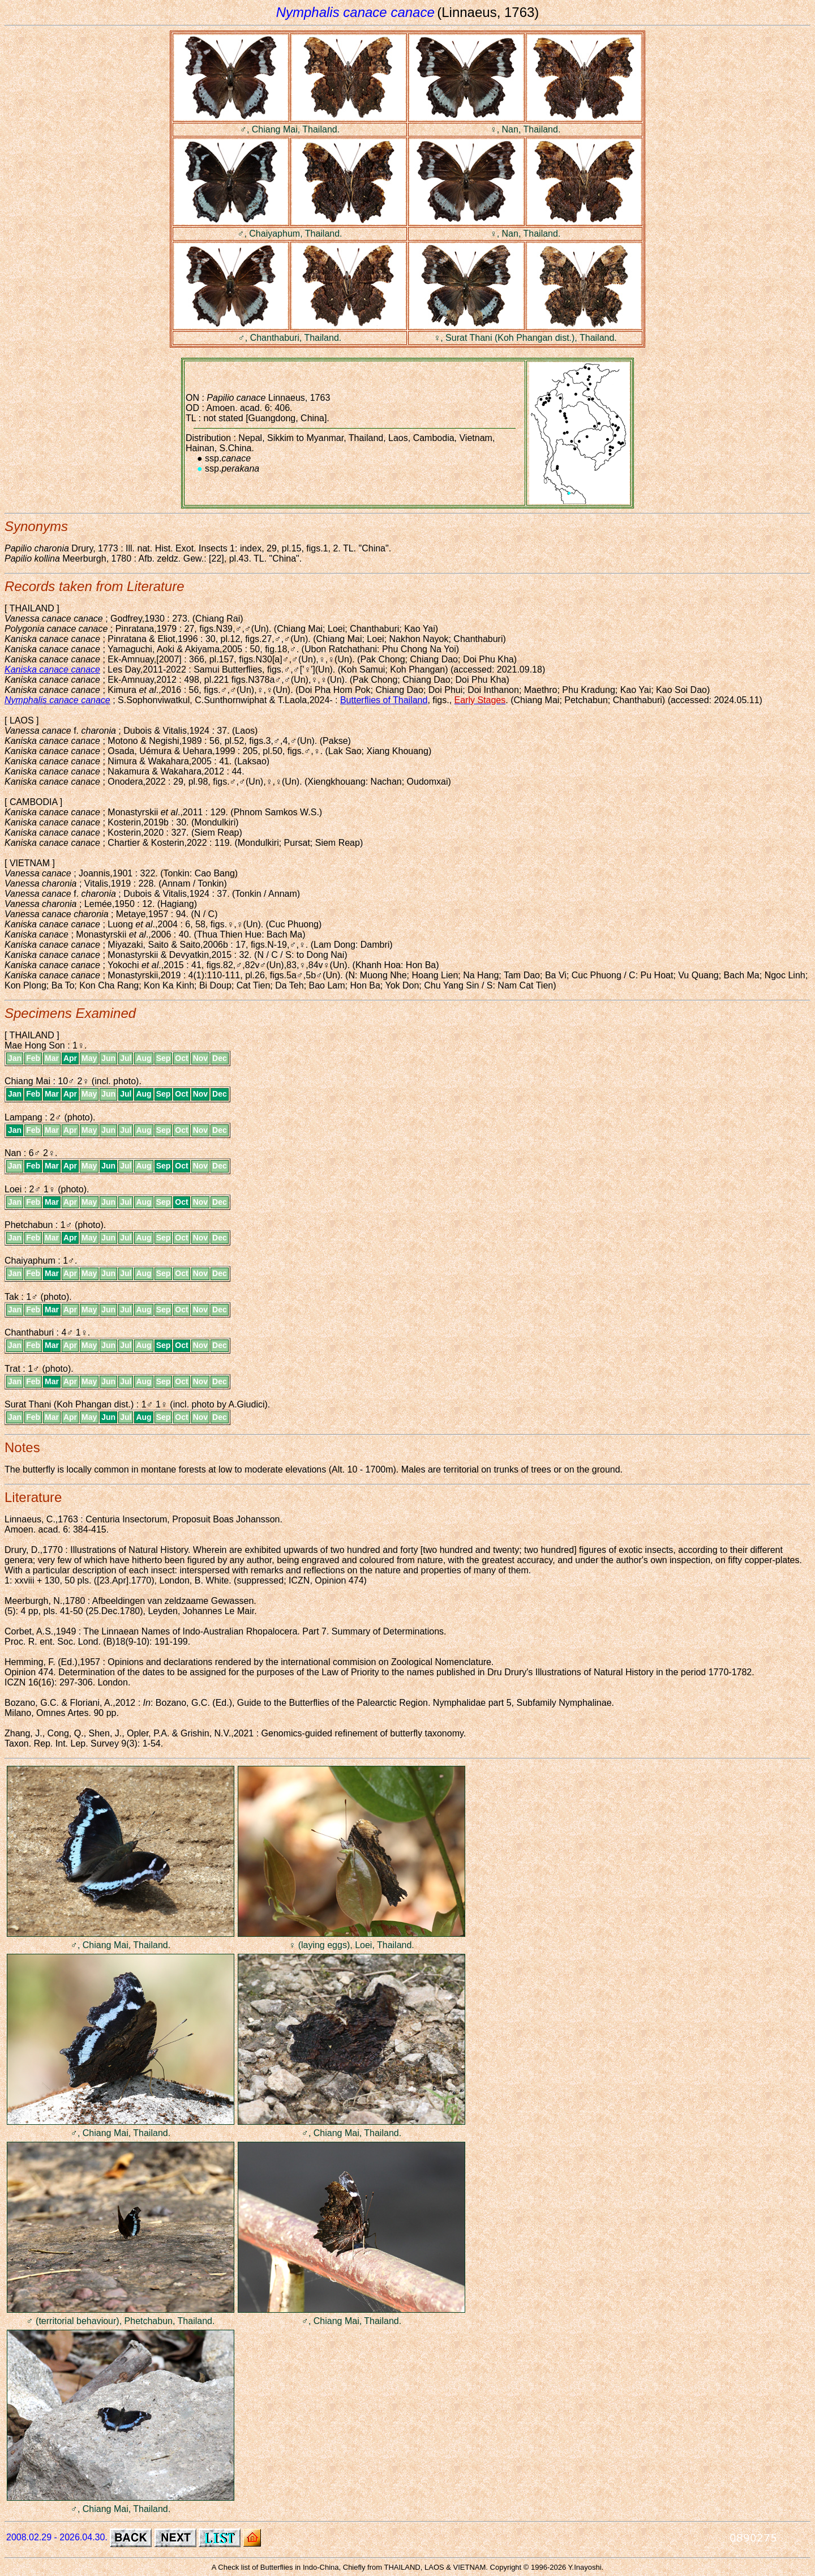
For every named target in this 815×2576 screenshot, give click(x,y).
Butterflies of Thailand (383, 700)
